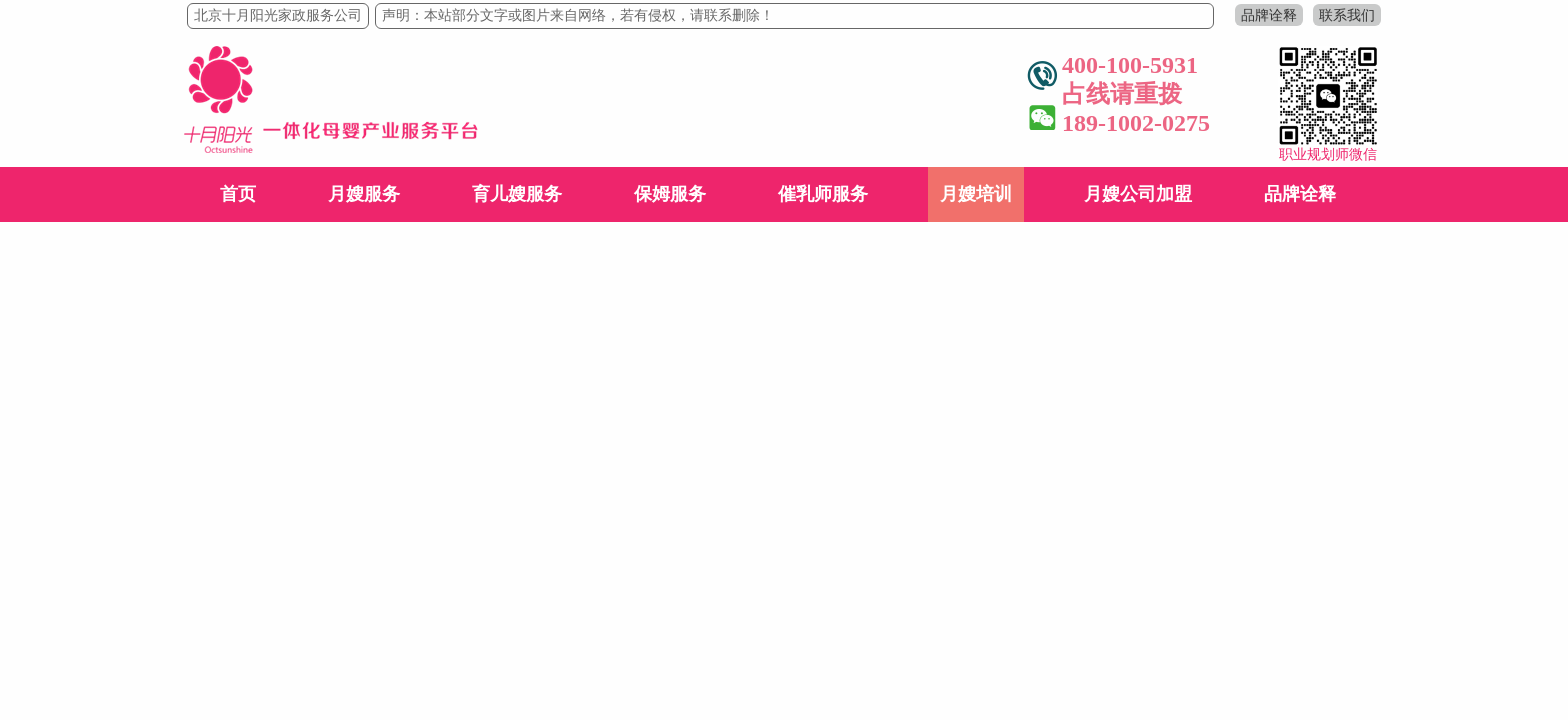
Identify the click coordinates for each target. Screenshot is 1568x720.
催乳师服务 (823, 194)
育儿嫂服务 (517, 194)
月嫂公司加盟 (1138, 194)
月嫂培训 (976, 194)
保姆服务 (670, 194)
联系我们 (1347, 15)
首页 (238, 194)
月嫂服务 (364, 194)
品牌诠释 (1269, 15)
